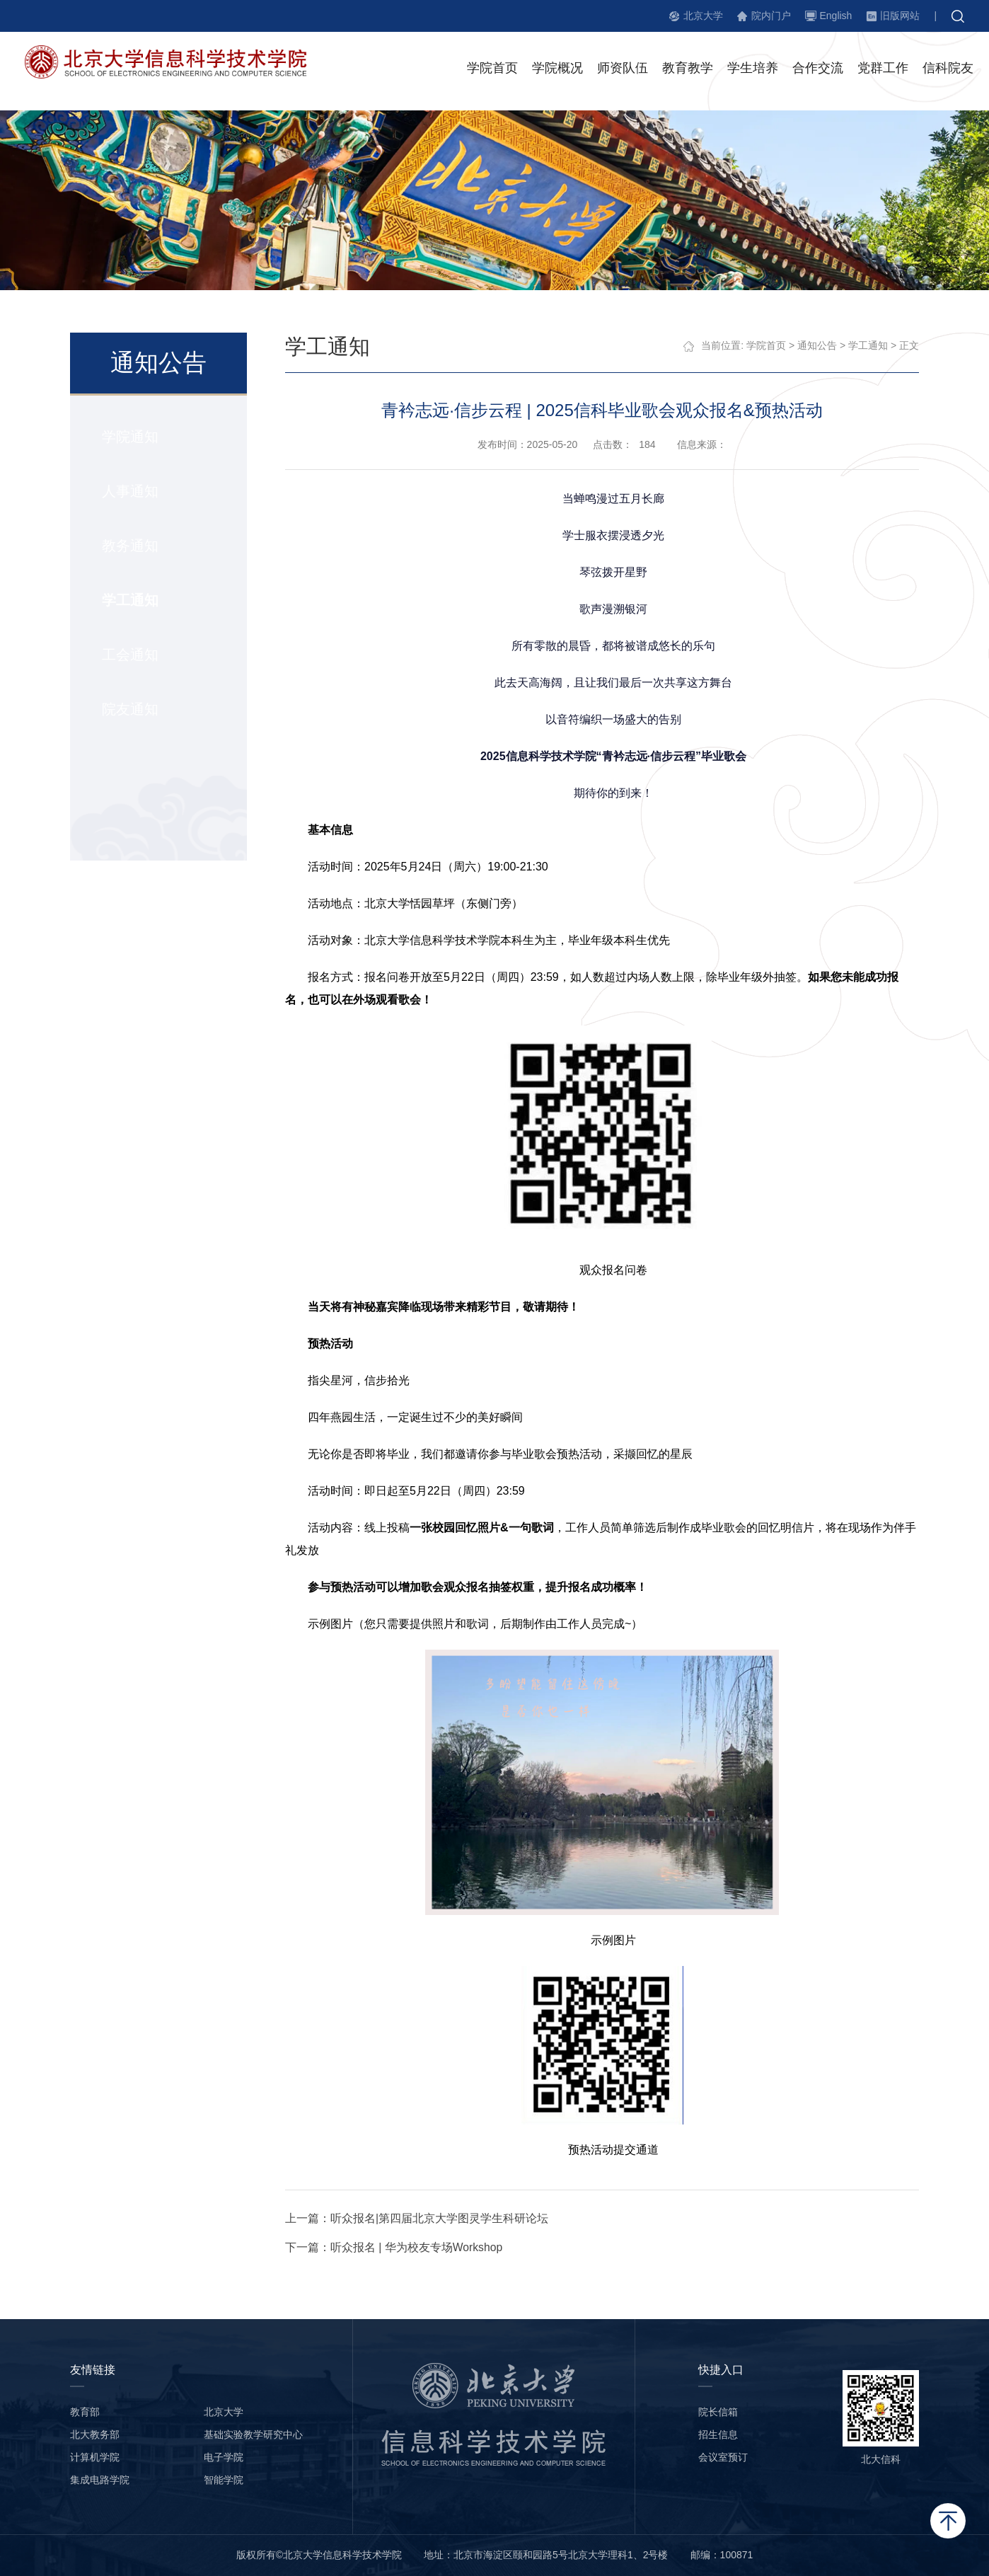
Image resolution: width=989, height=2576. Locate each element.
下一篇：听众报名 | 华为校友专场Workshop (395, 2247)
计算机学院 (95, 2457)
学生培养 (752, 70)
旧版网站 (900, 15)
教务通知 (129, 546)
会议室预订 (723, 2457)
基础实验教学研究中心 (253, 2434)
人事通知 (129, 492)
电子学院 (223, 2457)
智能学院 (223, 2479)
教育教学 (687, 70)
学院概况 (557, 70)
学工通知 (129, 601)
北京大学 (703, 15)
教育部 (85, 2411)
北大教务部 (95, 2434)
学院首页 (492, 70)
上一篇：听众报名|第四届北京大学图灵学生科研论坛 (417, 2218)
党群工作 (882, 70)
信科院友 (948, 70)
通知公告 (818, 346)
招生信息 (718, 2434)
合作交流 (817, 70)
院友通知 (129, 710)
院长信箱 (718, 2411)
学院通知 (129, 437)
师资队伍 (622, 70)
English (835, 15)
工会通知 (129, 655)
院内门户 (771, 15)
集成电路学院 (99, 2479)
